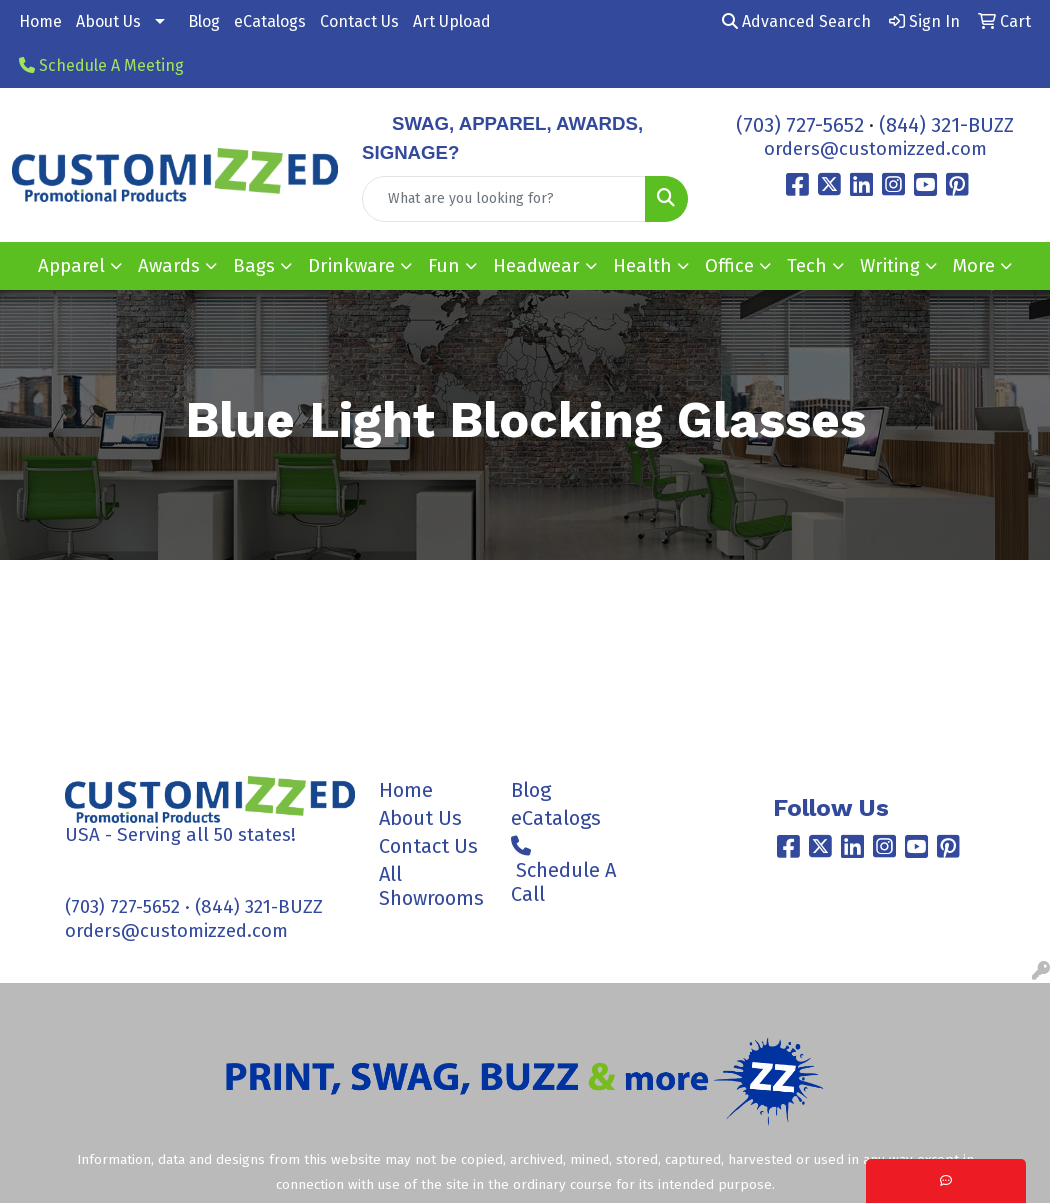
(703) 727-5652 (800, 125)
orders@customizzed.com (875, 149)
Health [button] (642, 266)
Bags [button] (254, 266)
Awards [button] (169, 266)
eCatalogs (270, 21)
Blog (204, 21)
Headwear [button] (536, 266)
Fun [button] (444, 266)
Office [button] (729, 266)
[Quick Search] (504, 199)
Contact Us (359, 21)
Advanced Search (796, 21)
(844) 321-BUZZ (946, 125)
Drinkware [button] (351, 266)
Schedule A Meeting (101, 65)
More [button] (974, 266)
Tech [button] (807, 266)
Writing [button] (890, 266)
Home (40, 21)
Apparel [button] (71, 266)
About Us (108, 21)
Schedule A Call (563, 871)
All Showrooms (431, 886)
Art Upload (452, 21)
